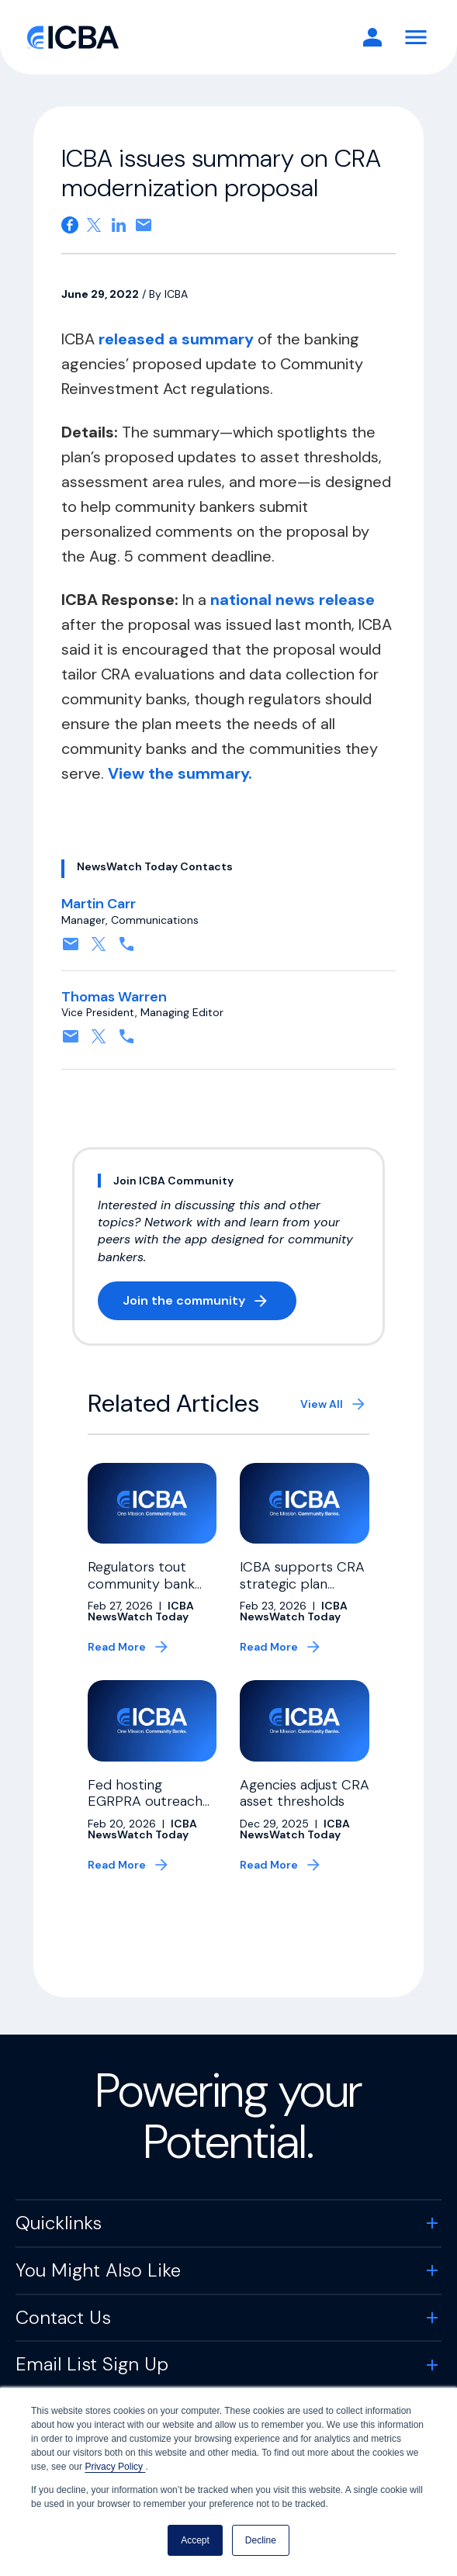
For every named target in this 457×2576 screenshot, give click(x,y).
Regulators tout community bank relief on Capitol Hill (149, 1584)
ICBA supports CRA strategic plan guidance (302, 1584)
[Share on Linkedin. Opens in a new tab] (118, 225)
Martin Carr (98, 904)
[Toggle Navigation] (416, 37)
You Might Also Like (98, 2270)
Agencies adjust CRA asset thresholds (304, 1793)
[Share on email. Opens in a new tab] (143, 225)
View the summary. (180, 773)
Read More (117, 1647)
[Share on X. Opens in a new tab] (94, 225)
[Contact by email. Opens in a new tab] (70, 949)
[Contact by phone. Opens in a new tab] (126, 949)
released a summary (178, 339)
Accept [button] (195, 2540)
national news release (292, 600)
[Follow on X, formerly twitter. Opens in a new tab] (98, 949)
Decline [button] (260, 2540)
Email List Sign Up (92, 2364)
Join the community (209, 1303)
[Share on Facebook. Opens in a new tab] (69, 224)
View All (321, 1404)
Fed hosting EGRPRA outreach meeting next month (145, 1810)
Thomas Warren (114, 997)
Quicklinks (59, 2223)
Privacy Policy (115, 2466)
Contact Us (63, 2317)
